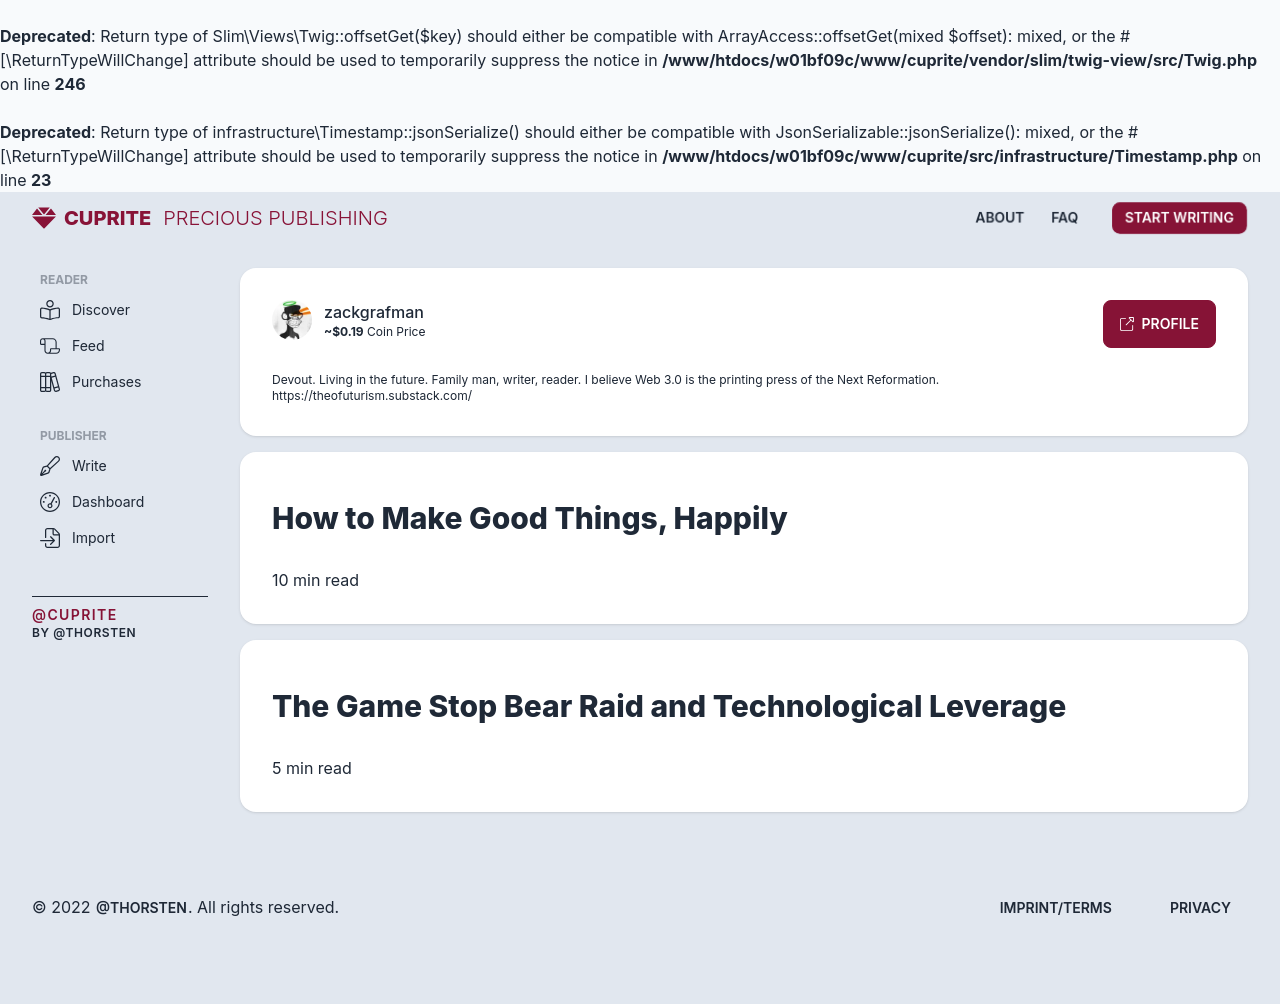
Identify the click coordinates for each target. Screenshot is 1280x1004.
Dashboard (92, 502)
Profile (1159, 323)
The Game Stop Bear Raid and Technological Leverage (669, 706)
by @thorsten (84, 632)
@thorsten (141, 907)
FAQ (1064, 217)
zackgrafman (374, 312)
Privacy (1200, 907)
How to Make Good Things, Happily (530, 518)
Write (73, 466)
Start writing (1179, 217)
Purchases (90, 382)
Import (77, 538)
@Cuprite (75, 614)
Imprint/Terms (1056, 907)
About (1000, 217)
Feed (72, 346)
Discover (85, 310)
